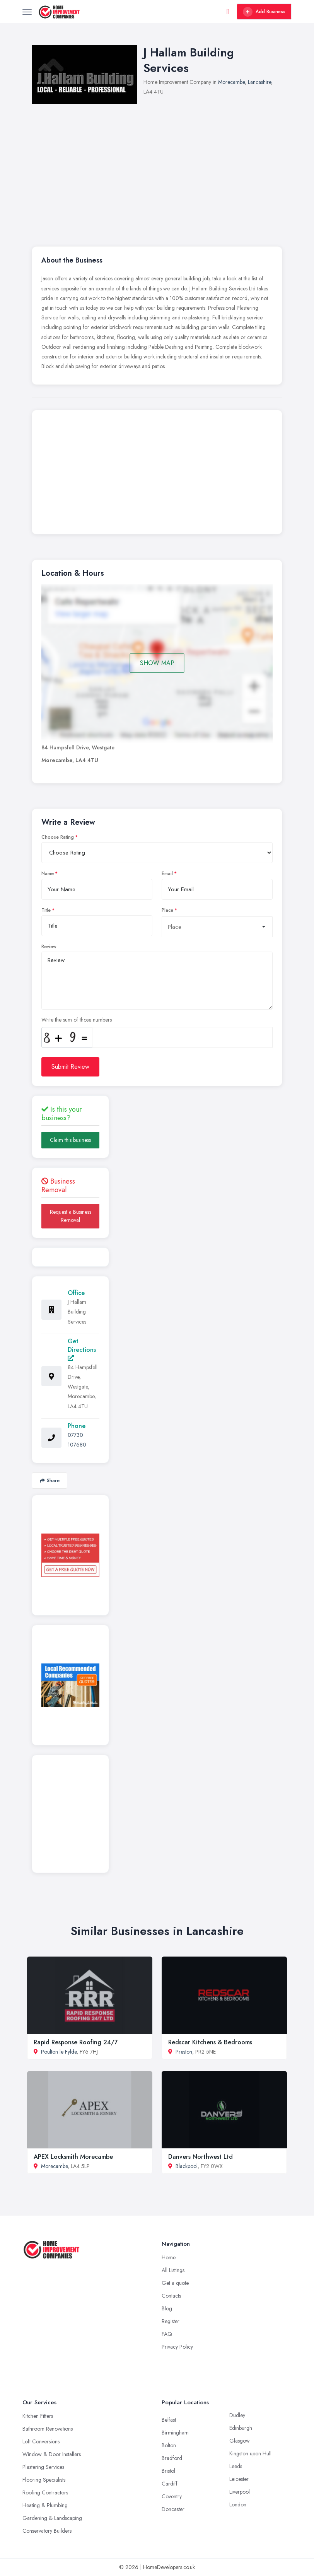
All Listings (173, 2270)
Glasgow (239, 2441)
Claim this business (70, 1140)
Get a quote (175, 2283)
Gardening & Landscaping (52, 2518)
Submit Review (70, 1066)
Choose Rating (57, 837)
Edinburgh (240, 2428)
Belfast (169, 2420)
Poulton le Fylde (59, 2052)
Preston (184, 2052)
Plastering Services (43, 2467)
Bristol (168, 2471)
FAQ (167, 2334)
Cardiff (169, 2483)
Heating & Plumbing (45, 2505)
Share (50, 1480)
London (237, 2504)
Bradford (172, 2458)
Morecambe (231, 82)
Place (167, 910)
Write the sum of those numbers (76, 1020)
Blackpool (187, 2166)
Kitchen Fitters (37, 2416)
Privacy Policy (177, 2347)
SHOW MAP (157, 663)
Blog (167, 2308)
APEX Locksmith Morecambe (73, 2156)
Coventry (172, 2496)
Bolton (169, 2445)
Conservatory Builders (47, 2531)
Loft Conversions (41, 2441)
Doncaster (173, 2509)
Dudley (237, 2415)
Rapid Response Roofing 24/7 (76, 2042)
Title (46, 910)
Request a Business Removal (70, 1216)
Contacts (171, 2296)
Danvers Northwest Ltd (200, 2156)
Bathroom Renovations (47, 2429)
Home (169, 2257)
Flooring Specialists (43, 2480)
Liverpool (239, 2492)
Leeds (235, 2466)
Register (170, 2321)
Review (48, 946)
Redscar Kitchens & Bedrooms (210, 2042)
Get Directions (82, 1349)
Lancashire (259, 82)
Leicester (239, 2479)
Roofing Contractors (45, 2492)
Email (167, 873)
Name (47, 873)
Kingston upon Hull (250, 2453)
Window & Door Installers (51, 2454)
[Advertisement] (157, 474)
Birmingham (175, 2432)
